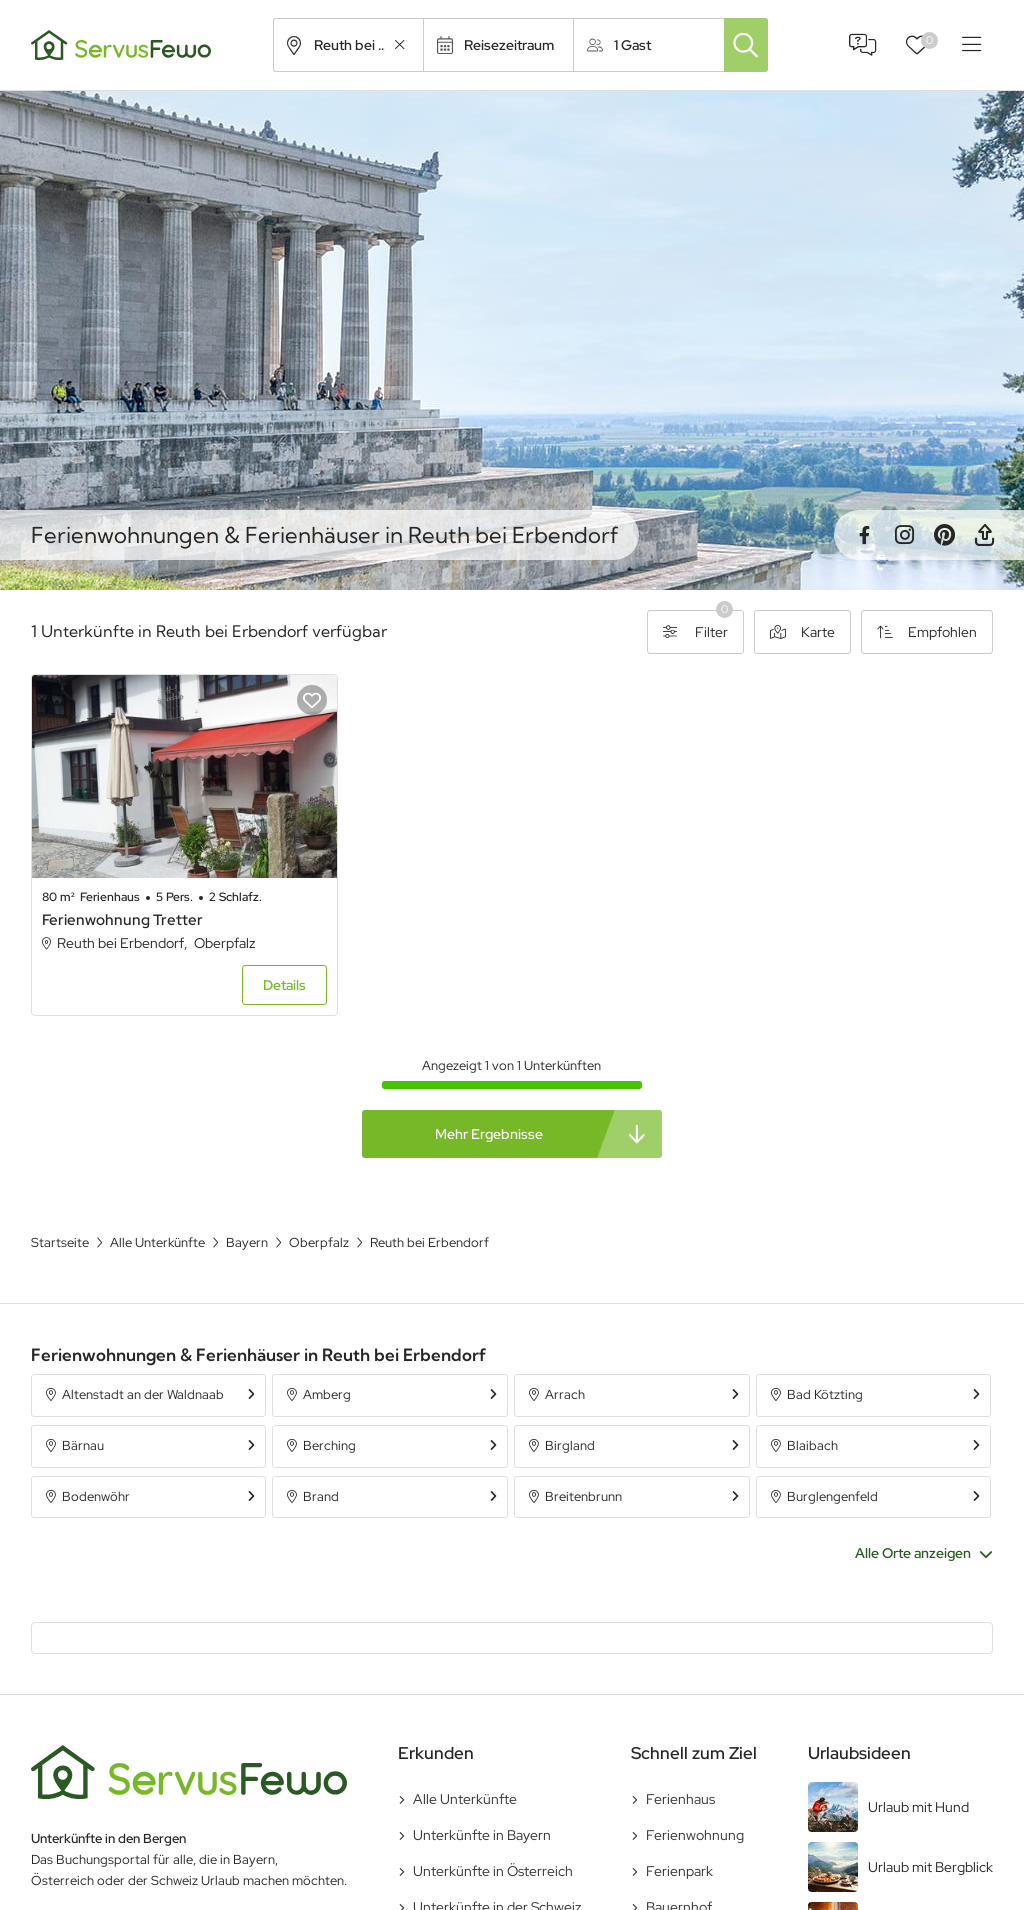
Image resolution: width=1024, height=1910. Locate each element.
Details (284, 985)
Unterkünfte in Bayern (482, 1835)
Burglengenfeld (832, 1496)
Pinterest (944, 535)
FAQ (863, 45)
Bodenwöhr (96, 1496)
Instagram (904, 535)
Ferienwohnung (695, 1835)
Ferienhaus (680, 1799)
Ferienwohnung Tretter (122, 920)
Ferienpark (679, 1871)
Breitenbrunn (583, 1496)
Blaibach (812, 1445)
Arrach (565, 1394)
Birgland (570, 1445)
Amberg (327, 1394)
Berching (329, 1445)
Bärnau (83, 1445)
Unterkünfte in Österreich (493, 1871)
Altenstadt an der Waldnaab (143, 1394)
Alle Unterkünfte (465, 1799)
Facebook (864, 535)
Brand (321, 1496)
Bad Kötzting (825, 1394)
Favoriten (929, 40)
